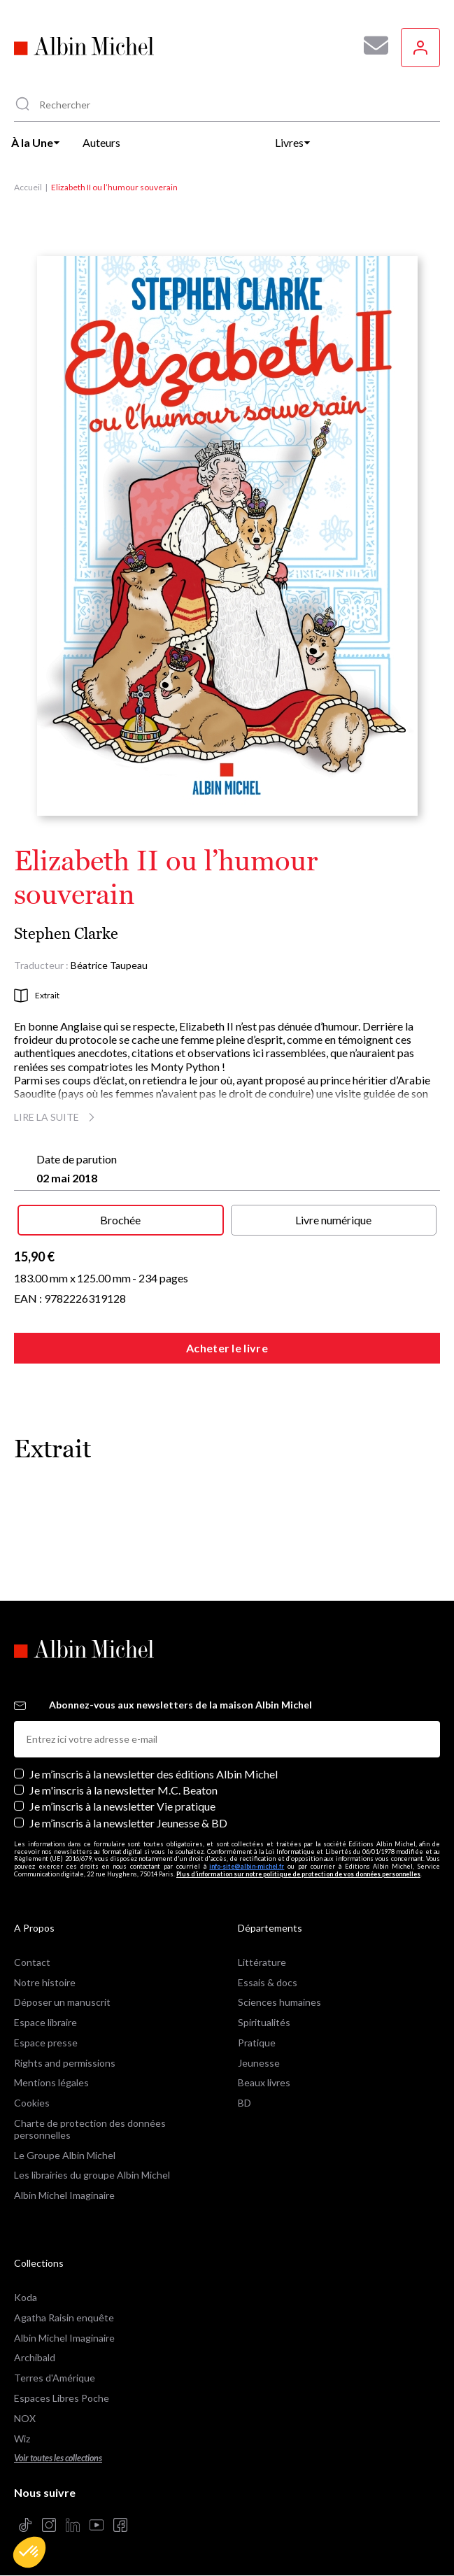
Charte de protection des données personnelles (90, 2129)
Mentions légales (51, 2082)
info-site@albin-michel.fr (246, 1866)
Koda (25, 2297)
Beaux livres (264, 2082)
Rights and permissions (64, 2063)
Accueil (28, 187)
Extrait (36, 996)
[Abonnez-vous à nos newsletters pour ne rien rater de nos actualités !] (371, 45)
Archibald (34, 2357)
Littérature (262, 1962)
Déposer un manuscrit (62, 2002)
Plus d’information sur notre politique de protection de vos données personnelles (298, 1874)
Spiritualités (264, 2022)
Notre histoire (45, 1982)
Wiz (22, 2438)
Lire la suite (56, 1117)
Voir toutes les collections (58, 2458)
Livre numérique (333, 1219)
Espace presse (46, 2042)
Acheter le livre (227, 1347)
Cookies (32, 2103)
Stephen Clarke (66, 933)
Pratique (257, 2042)
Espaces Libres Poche (61, 2398)
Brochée (120, 1219)
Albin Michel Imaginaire (64, 2195)
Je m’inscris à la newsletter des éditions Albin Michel (153, 1774)
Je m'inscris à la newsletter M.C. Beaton (123, 1790)
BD (244, 2103)
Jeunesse (259, 2063)
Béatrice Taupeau (109, 965)
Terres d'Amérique (54, 2378)
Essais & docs (267, 1982)
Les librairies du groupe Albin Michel (92, 2175)
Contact (32, 1962)
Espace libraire (45, 2022)
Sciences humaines (279, 2002)
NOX (25, 2418)
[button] (29, 2552)
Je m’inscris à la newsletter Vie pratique (122, 1806)
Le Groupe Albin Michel (64, 2155)
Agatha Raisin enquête (64, 2317)
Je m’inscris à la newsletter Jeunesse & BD (128, 1823)
